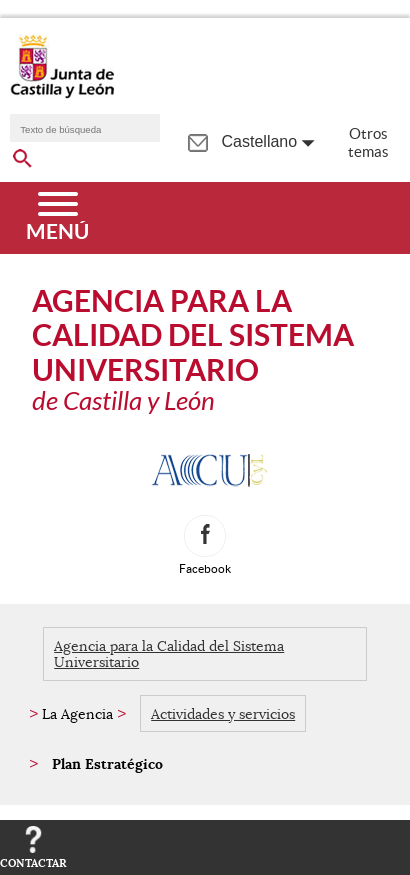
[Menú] (57, 218)
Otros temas (368, 142)
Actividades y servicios (223, 714)
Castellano (260, 141)
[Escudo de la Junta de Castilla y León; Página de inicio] (62, 94)
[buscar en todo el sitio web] (22, 155)
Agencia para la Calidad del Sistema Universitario (169, 654)
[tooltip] (197, 141)
